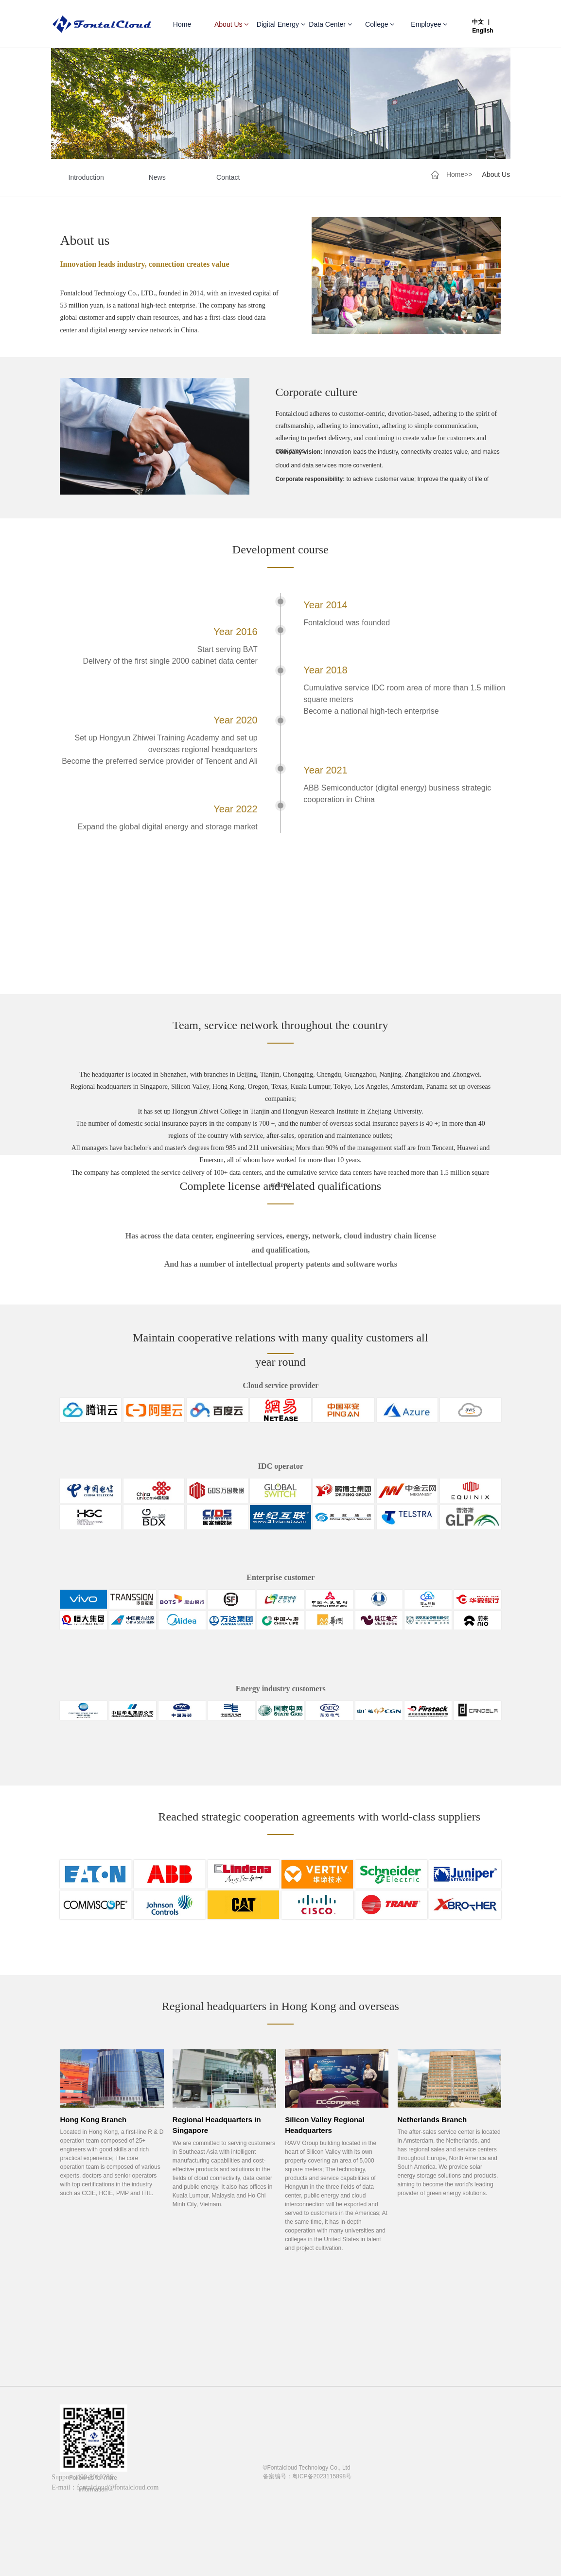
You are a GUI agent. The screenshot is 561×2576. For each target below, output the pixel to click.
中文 (478, 21)
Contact (228, 178)
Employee (429, 24)
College (379, 24)
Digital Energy (281, 24)
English (482, 30)
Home (182, 24)
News (157, 178)
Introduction (86, 178)
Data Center (330, 24)
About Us (231, 24)
